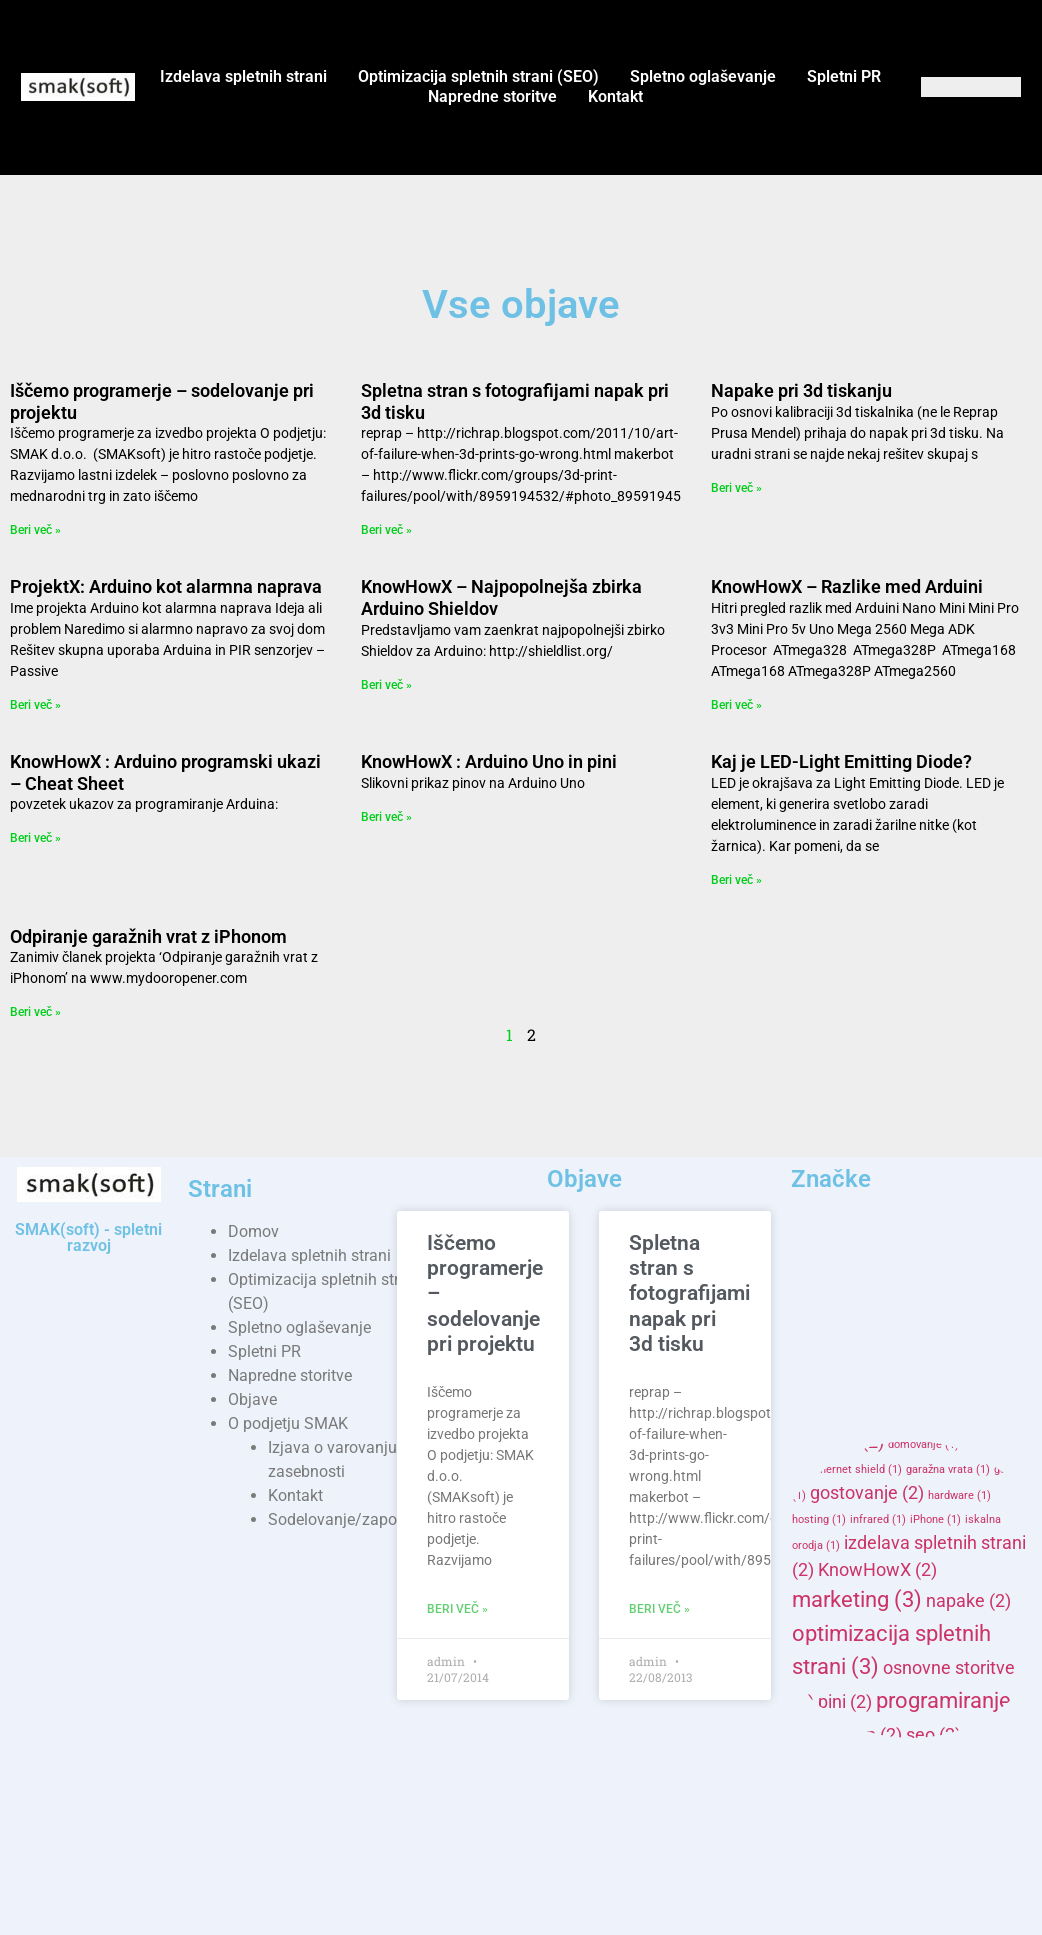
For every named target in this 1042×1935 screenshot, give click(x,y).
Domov (253, 1231)
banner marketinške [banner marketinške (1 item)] (850, 1392)
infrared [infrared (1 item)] (878, 1519)
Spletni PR (844, 76)
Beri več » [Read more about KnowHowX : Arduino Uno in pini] (386, 817)
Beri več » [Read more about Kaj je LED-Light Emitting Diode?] (736, 880)
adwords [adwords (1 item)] (974, 1300)
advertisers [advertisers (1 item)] (828, 1300)
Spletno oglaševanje (703, 76)
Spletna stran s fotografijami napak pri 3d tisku (689, 1293)
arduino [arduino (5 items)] (862, 1332)
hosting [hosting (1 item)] (819, 1519)
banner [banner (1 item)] (979, 1368)
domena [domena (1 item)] (933, 1418)
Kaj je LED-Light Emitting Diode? (841, 761)
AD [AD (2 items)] (867, 1273)
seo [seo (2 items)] (933, 1735)
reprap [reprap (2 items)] (863, 1735)
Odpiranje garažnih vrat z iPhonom (148, 936)
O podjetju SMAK (288, 1423)
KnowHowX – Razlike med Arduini (847, 586)
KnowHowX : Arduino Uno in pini (489, 761)
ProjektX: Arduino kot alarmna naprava (166, 586)
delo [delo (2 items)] (871, 1416)
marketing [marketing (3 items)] (857, 1599)
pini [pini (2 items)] (845, 1702)
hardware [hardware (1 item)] (959, 1495)
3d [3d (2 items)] (815, 1273)
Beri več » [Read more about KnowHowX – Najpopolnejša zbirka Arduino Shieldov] (386, 685)
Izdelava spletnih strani (243, 76)
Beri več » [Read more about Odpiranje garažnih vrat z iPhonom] (35, 1012)
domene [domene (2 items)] (838, 1442)
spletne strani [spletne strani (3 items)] (910, 1836)
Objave (252, 1399)
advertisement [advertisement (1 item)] (940, 1275)
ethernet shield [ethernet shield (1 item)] (856, 1469)
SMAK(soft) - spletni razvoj (88, 1237)
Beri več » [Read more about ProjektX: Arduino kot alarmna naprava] (35, 705)
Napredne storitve (492, 96)
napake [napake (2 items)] (968, 1601)
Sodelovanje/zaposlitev (351, 1519)
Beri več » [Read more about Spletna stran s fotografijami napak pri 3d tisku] (386, 530)
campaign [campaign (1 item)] (946, 1392)
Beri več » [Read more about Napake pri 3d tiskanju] (736, 488)
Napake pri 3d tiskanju (801, 390)
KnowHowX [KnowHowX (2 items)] (877, 1570)
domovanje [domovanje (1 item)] (923, 1444)
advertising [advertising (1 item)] (905, 1300)
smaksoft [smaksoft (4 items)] (866, 1796)
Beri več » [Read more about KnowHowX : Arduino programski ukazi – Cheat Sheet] (35, 838)
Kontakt (615, 96)
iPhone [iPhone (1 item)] (935, 1519)
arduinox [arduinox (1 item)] (920, 1368)
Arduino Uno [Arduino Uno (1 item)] (848, 1368)
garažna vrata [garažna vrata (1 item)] (948, 1469)
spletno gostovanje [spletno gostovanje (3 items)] (901, 1872)
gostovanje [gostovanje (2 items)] (867, 1493)
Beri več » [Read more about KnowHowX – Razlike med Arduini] (736, 705)
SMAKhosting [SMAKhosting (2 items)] (859, 1764)
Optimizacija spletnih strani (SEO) (478, 76)
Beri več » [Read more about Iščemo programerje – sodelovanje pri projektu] (35, 530)
